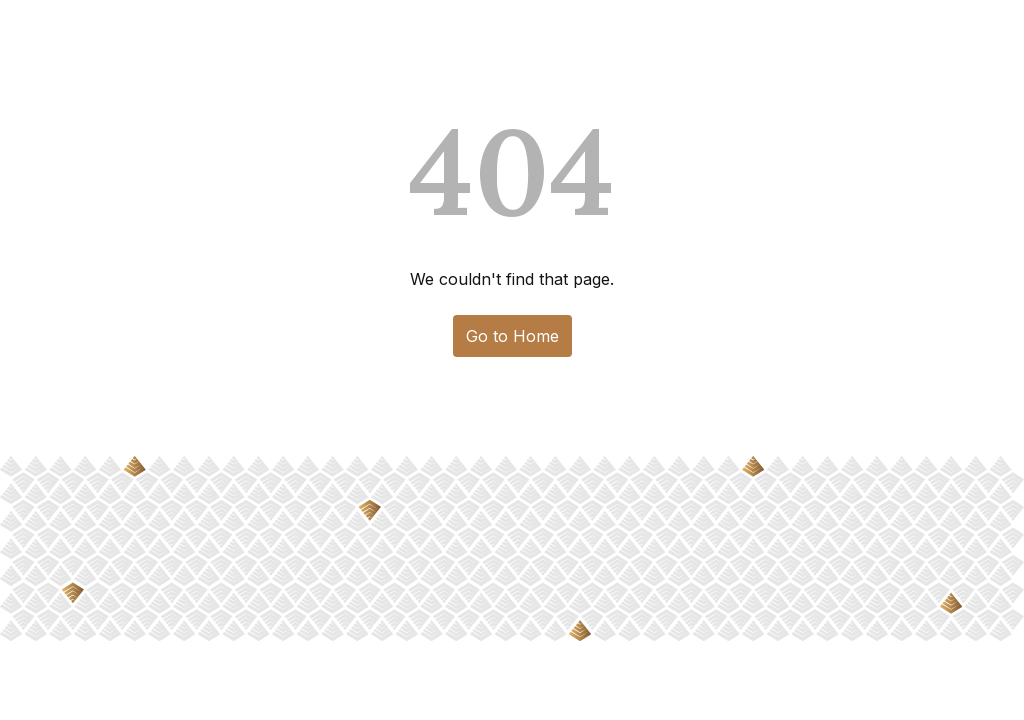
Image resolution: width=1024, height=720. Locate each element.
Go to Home (512, 336)
